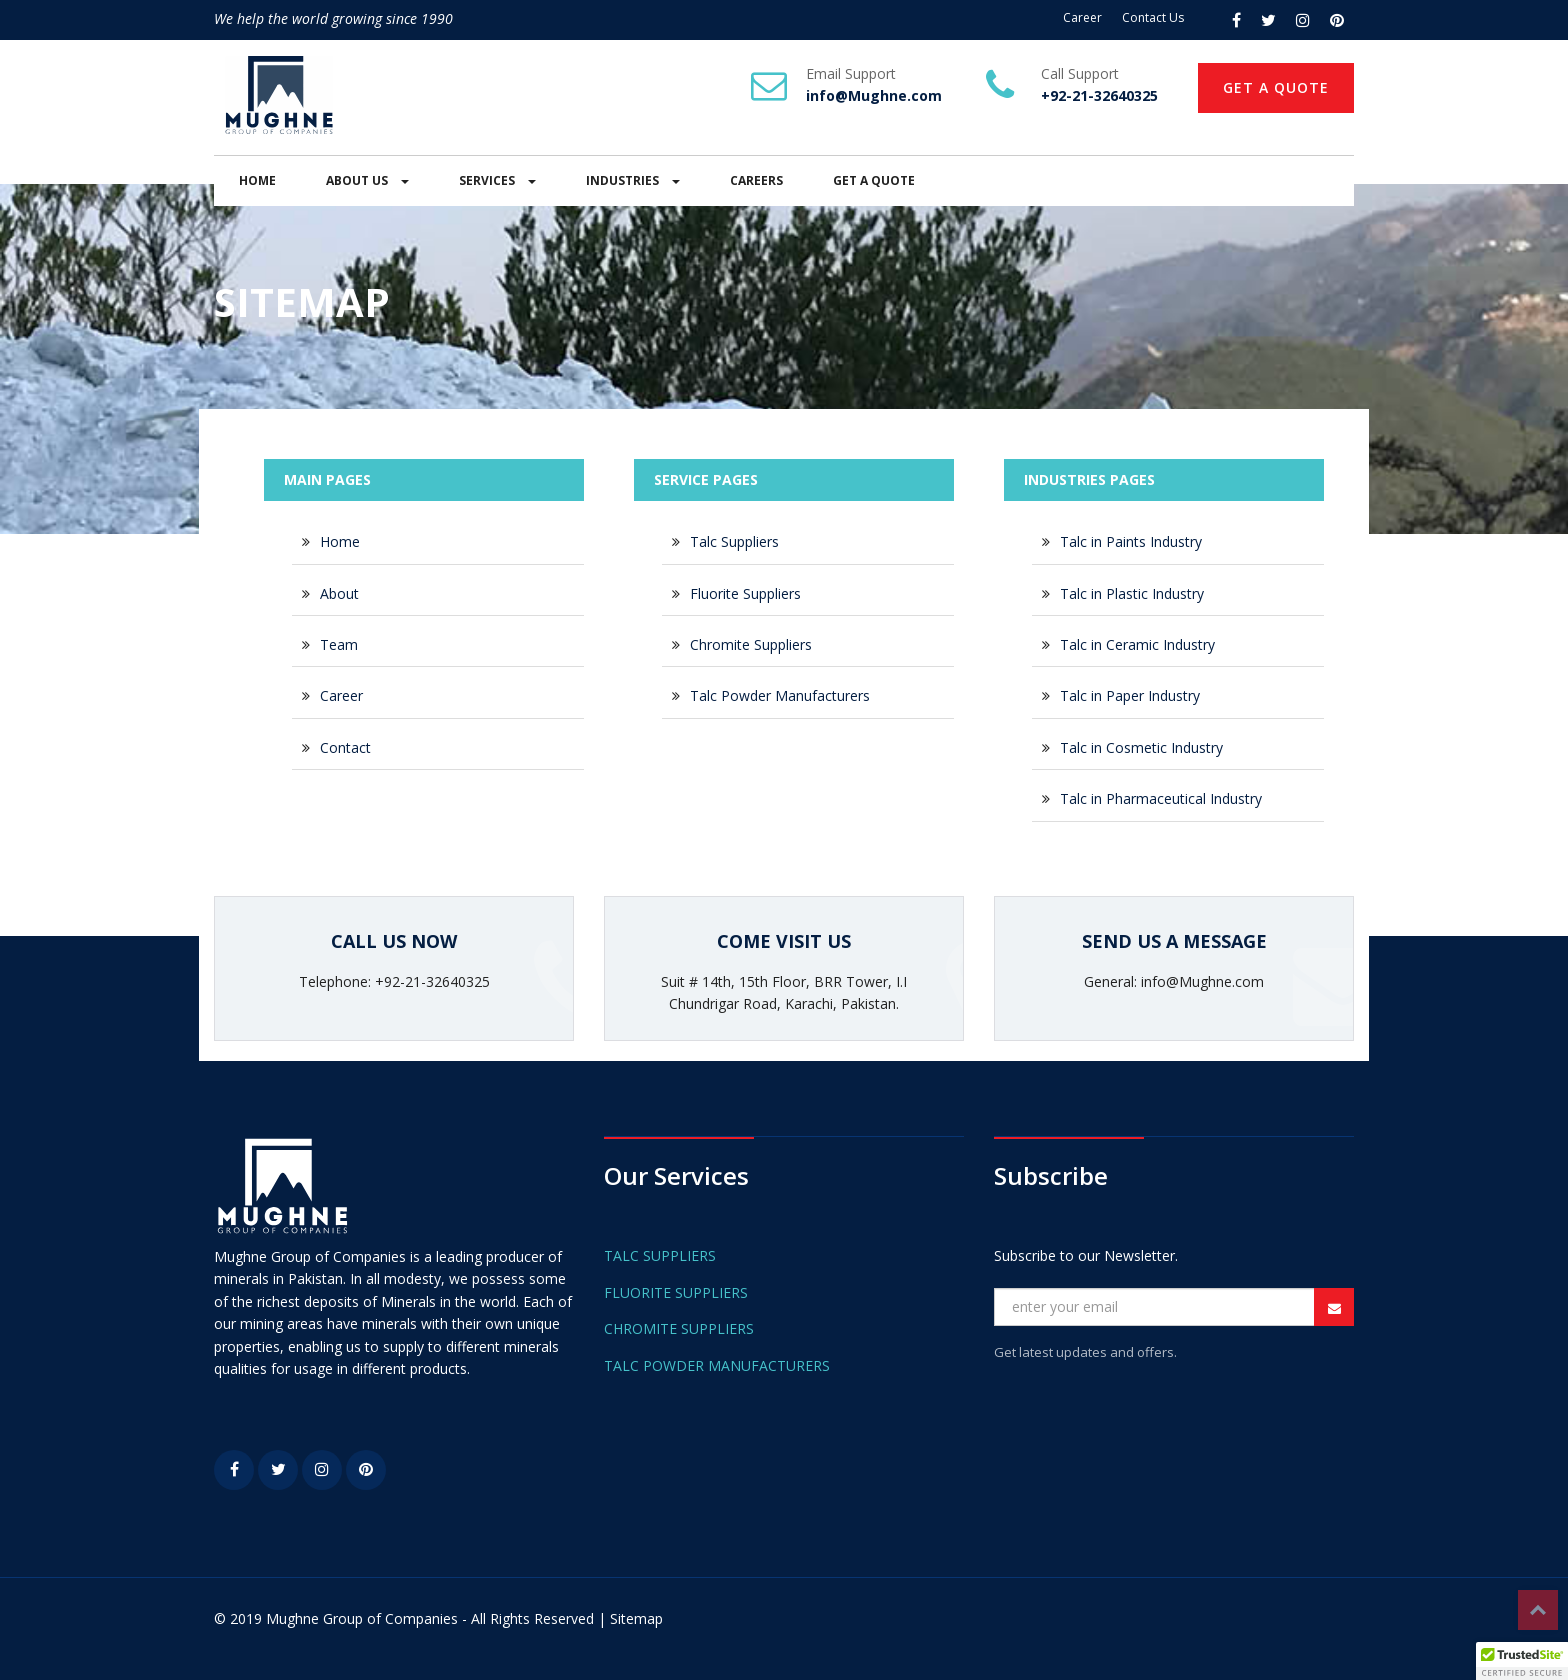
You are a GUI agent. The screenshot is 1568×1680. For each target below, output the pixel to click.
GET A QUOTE (1276, 87)
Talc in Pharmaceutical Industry (1161, 798)
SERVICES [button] (497, 180)
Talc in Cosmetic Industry (1141, 747)
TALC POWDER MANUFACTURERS (717, 1365)
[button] (1522, 1661)
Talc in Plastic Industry (1132, 593)
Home (340, 541)
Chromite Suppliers (751, 644)
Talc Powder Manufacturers (780, 695)
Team (339, 644)
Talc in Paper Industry (1130, 695)
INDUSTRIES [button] (633, 180)
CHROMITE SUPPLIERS (679, 1328)
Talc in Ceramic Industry (1137, 644)
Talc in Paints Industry (1131, 541)
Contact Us (1153, 17)
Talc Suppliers (734, 541)
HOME (257, 180)
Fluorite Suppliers (745, 593)
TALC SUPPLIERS (660, 1255)
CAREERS (756, 180)
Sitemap (636, 1618)
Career (1082, 17)
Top (1538, 1610)
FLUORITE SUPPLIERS (676, 1292)
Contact (345, 747)
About (339, 593)
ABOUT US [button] (367, 180)
